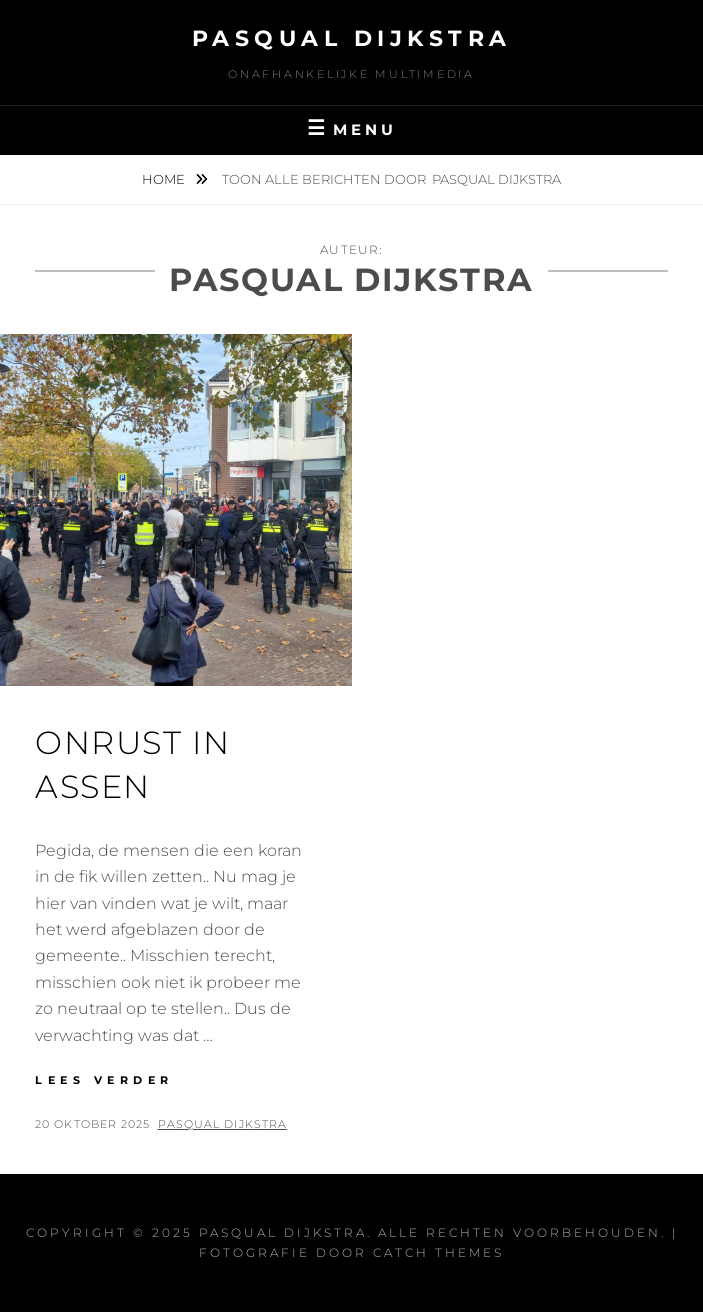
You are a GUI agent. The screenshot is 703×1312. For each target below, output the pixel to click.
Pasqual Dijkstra (352, 38)
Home (165, 179)
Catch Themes (438, 1252)
